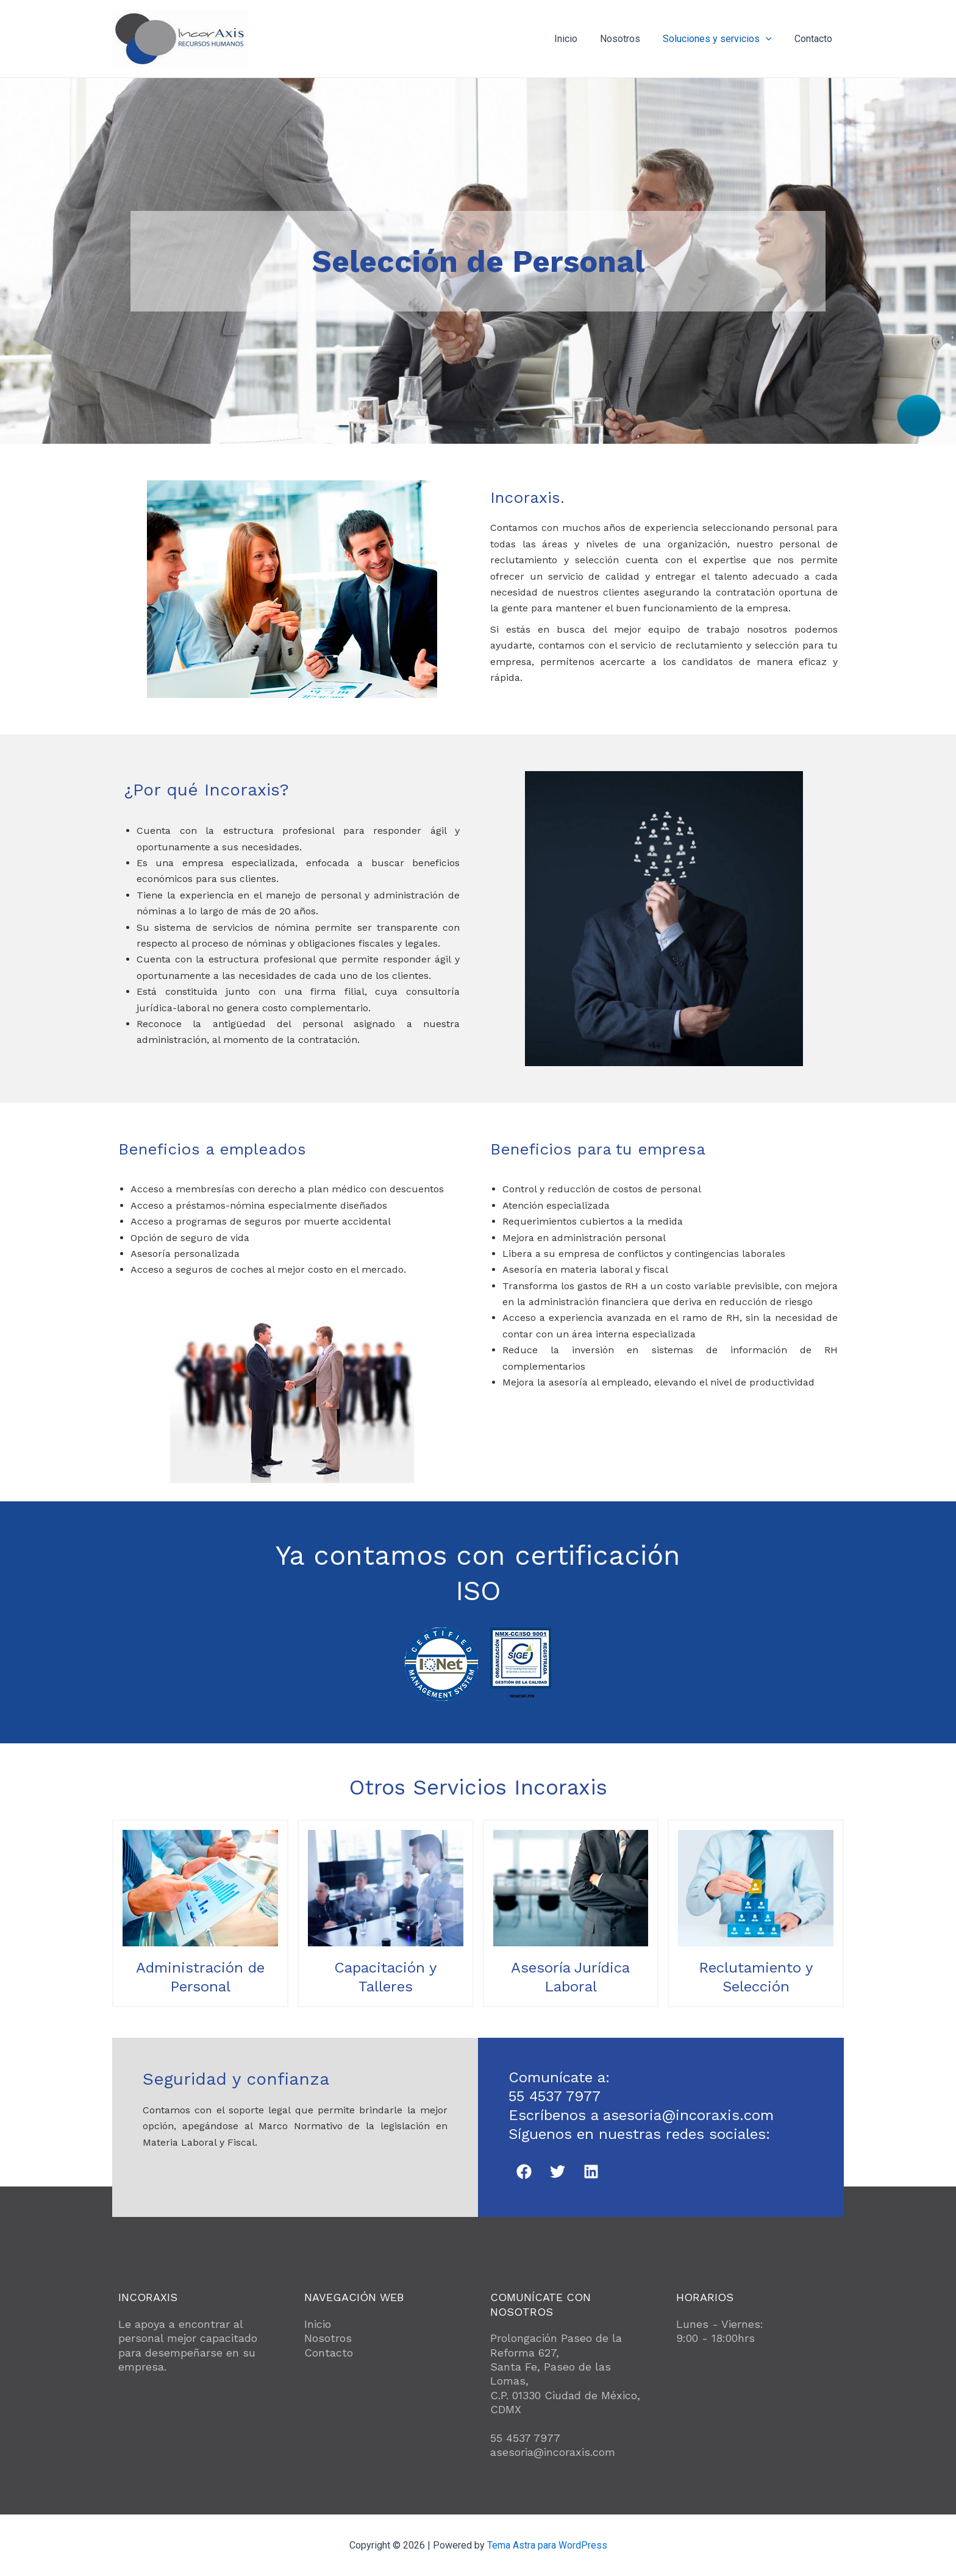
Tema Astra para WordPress (547, 2545)
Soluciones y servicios (722, 39)
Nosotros (628, 38)
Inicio (576, 38)
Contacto (815, 38)
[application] (771, 39)
